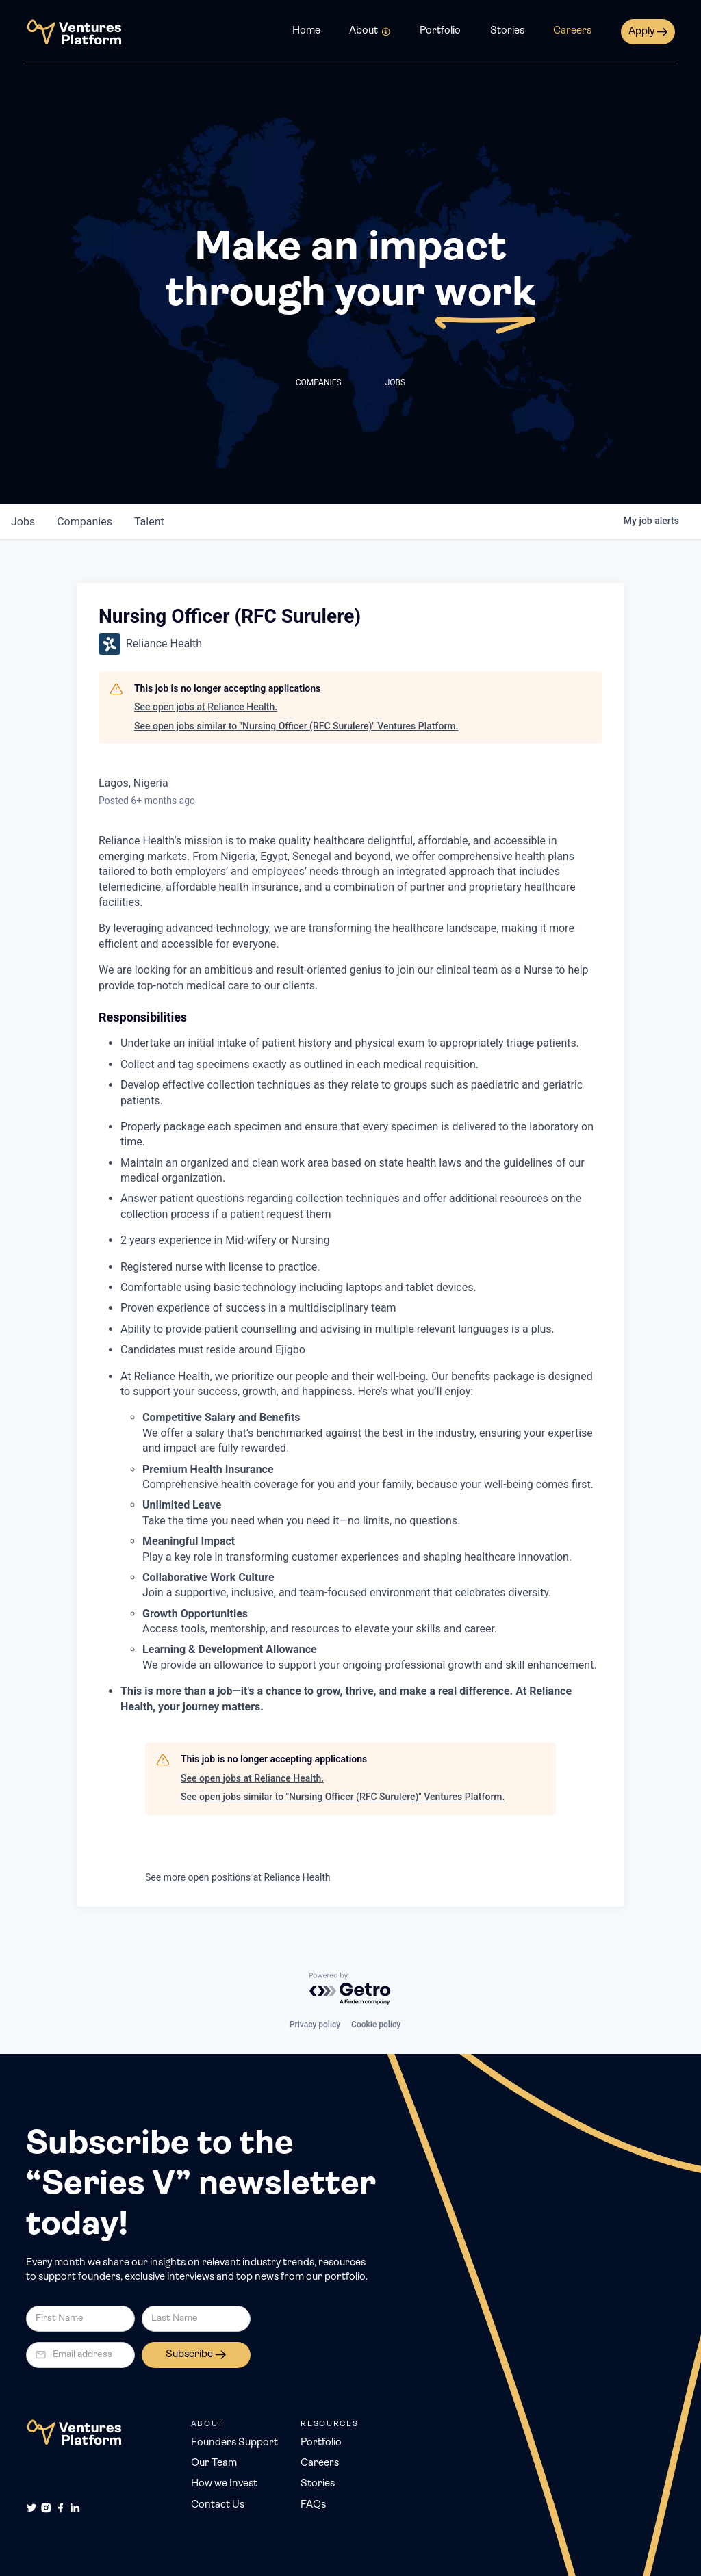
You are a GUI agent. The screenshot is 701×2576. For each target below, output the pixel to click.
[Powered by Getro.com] (350, 1989)
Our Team (214, 2463)
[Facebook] (60, 2508)
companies (84, 521)
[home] (74, 31)
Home (306, 31)
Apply (641, 32)
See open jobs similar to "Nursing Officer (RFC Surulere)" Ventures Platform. (296, 725)
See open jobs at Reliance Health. (205, 706)
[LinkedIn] (75, 2508)
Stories (507, 31)
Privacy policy (315, 2024)
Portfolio (440, 31)
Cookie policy (375, 2024)
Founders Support (234, 2443)
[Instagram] (46, 2508)
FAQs (313, 2505)
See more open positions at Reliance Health (238, 1877)
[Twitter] (32, 2508)
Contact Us (217, 2505)
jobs (23, 521)
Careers (572, 31)
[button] (370, 31)
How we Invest (224, 2484)
